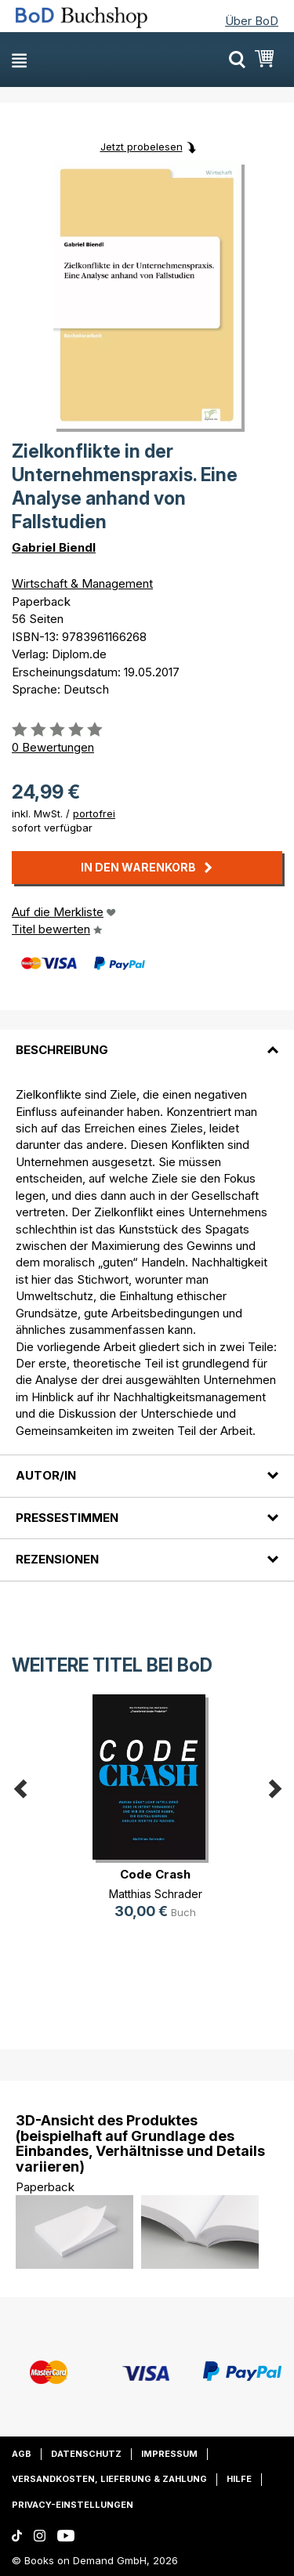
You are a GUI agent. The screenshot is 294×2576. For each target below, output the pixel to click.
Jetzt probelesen (141, 146)
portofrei (94, 813)
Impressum (169, 2453)
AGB (21, 2453)
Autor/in (46, 1475)
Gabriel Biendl (54, 547)
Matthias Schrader (155, 1893)
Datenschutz (86, 2453)
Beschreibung (62, 1049)
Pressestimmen (67, 1517)
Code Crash (155, 1874)
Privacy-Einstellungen (72, 2504)
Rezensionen (57, 1559)
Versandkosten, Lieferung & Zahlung (109, 2478)
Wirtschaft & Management (82, 583)
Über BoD (251, 20)
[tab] (147, 1040)
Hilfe (239, 2478)
